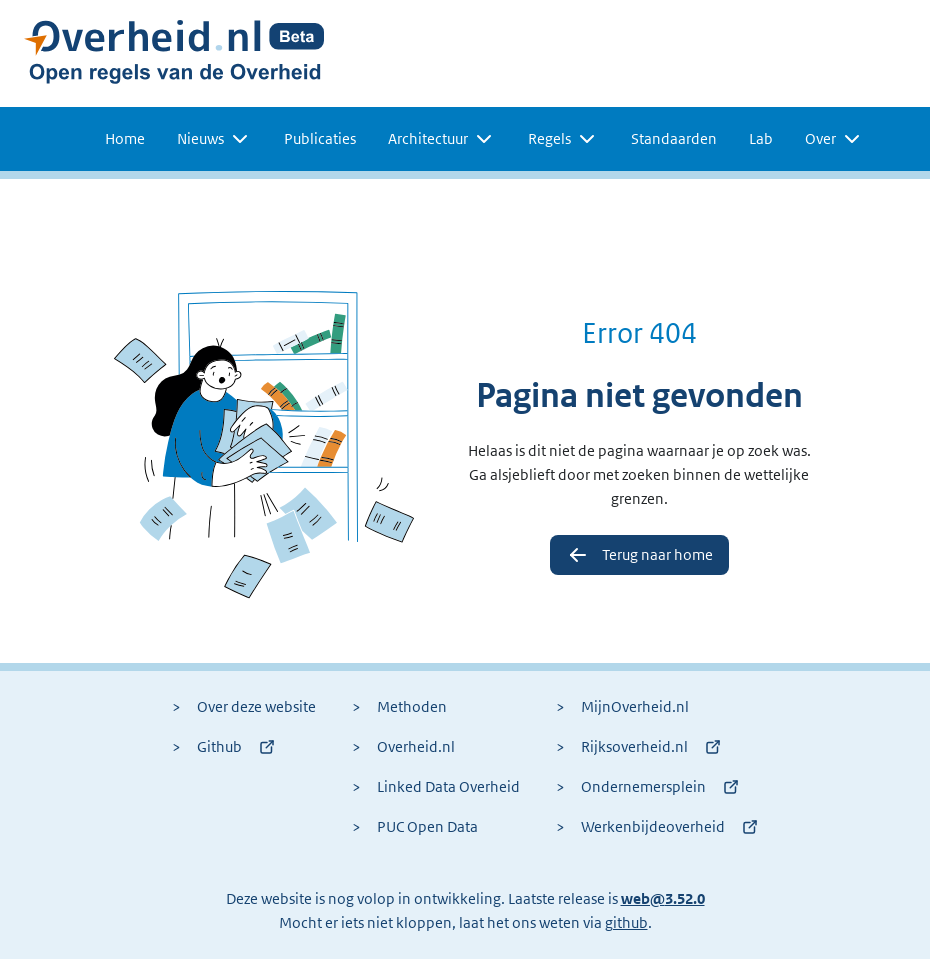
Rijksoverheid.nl (639, 747)
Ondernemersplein (648, 787)
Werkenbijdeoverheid (657, 827)
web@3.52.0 (663, 898)
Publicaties (320, 138)
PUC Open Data (415, 827)
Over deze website (244, 707)
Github (224, 747)
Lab (761, 138)
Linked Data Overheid (436, 787)
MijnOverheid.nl (622, 707)
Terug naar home (639, 555)
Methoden (399, 707)
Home (125, 138)
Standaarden (674, 138)
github (626, 922)
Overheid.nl (403, 747)
